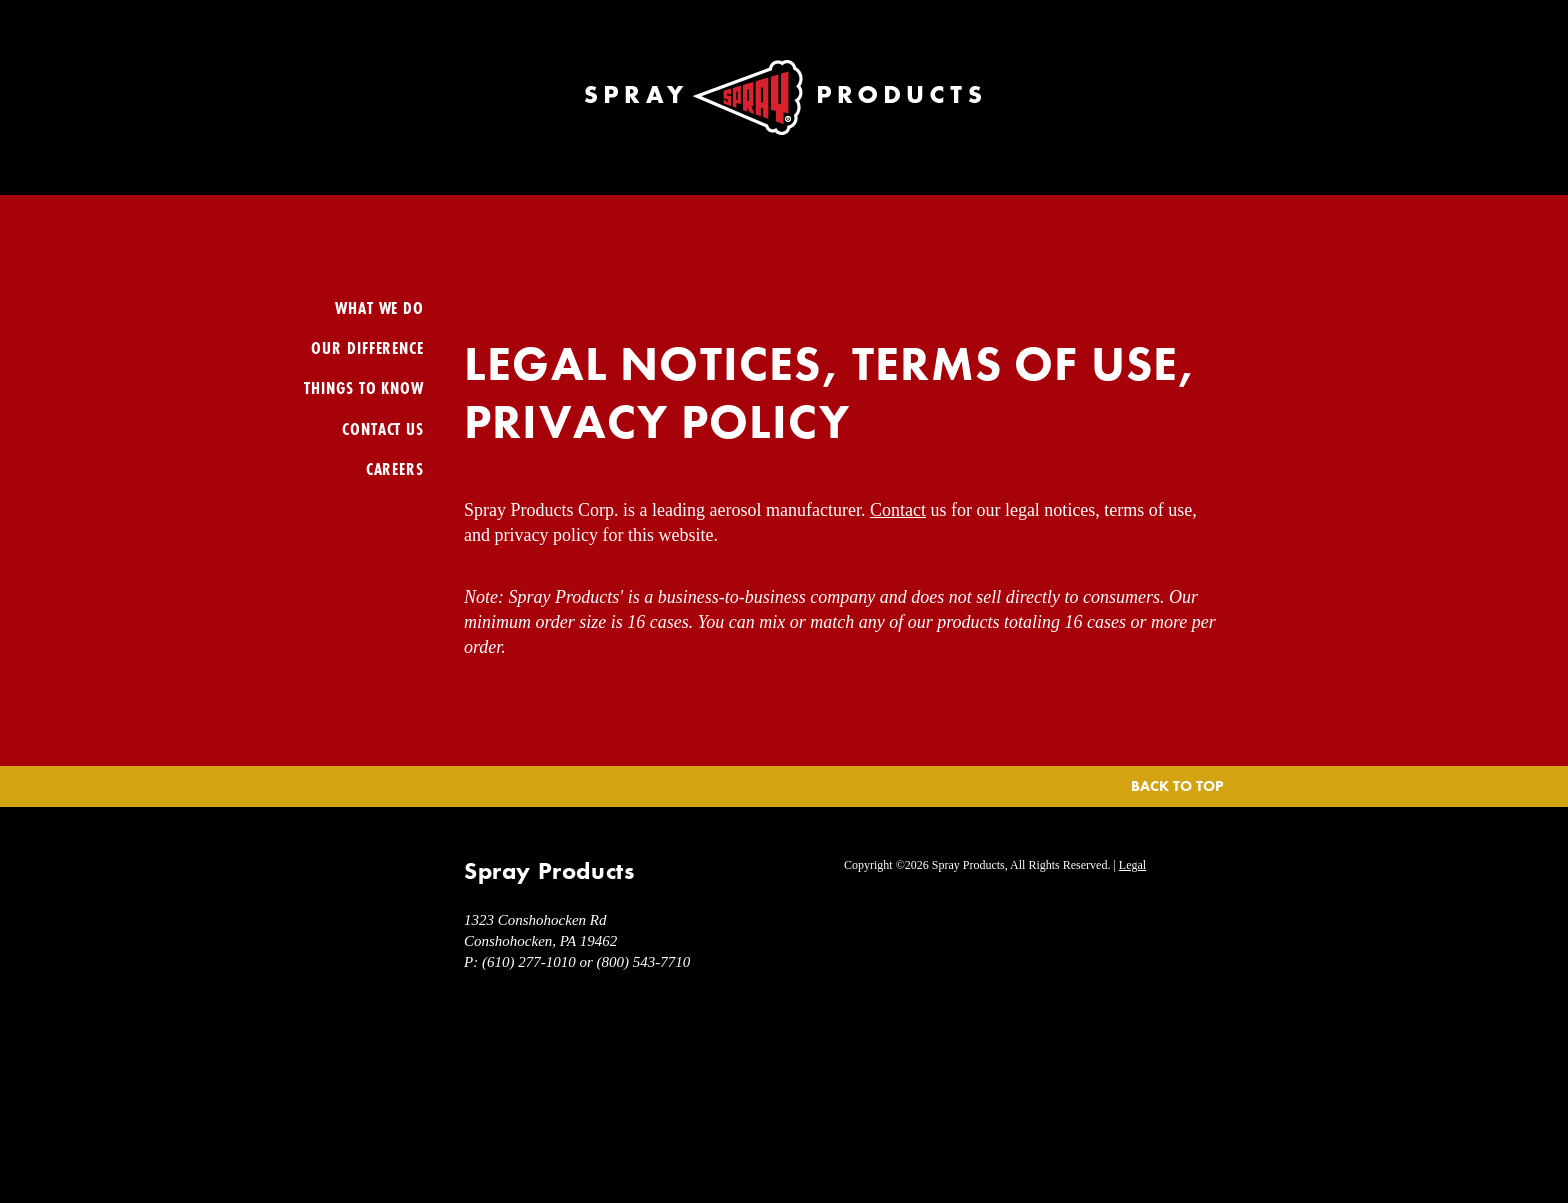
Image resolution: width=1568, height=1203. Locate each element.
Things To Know (364, 387)
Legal (1132, 865)
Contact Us (383, 428)
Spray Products (784, 97)
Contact (898, 510)
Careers (395, 468)
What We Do (379, 307)
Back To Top (1177, 786)
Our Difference (367, 347)
